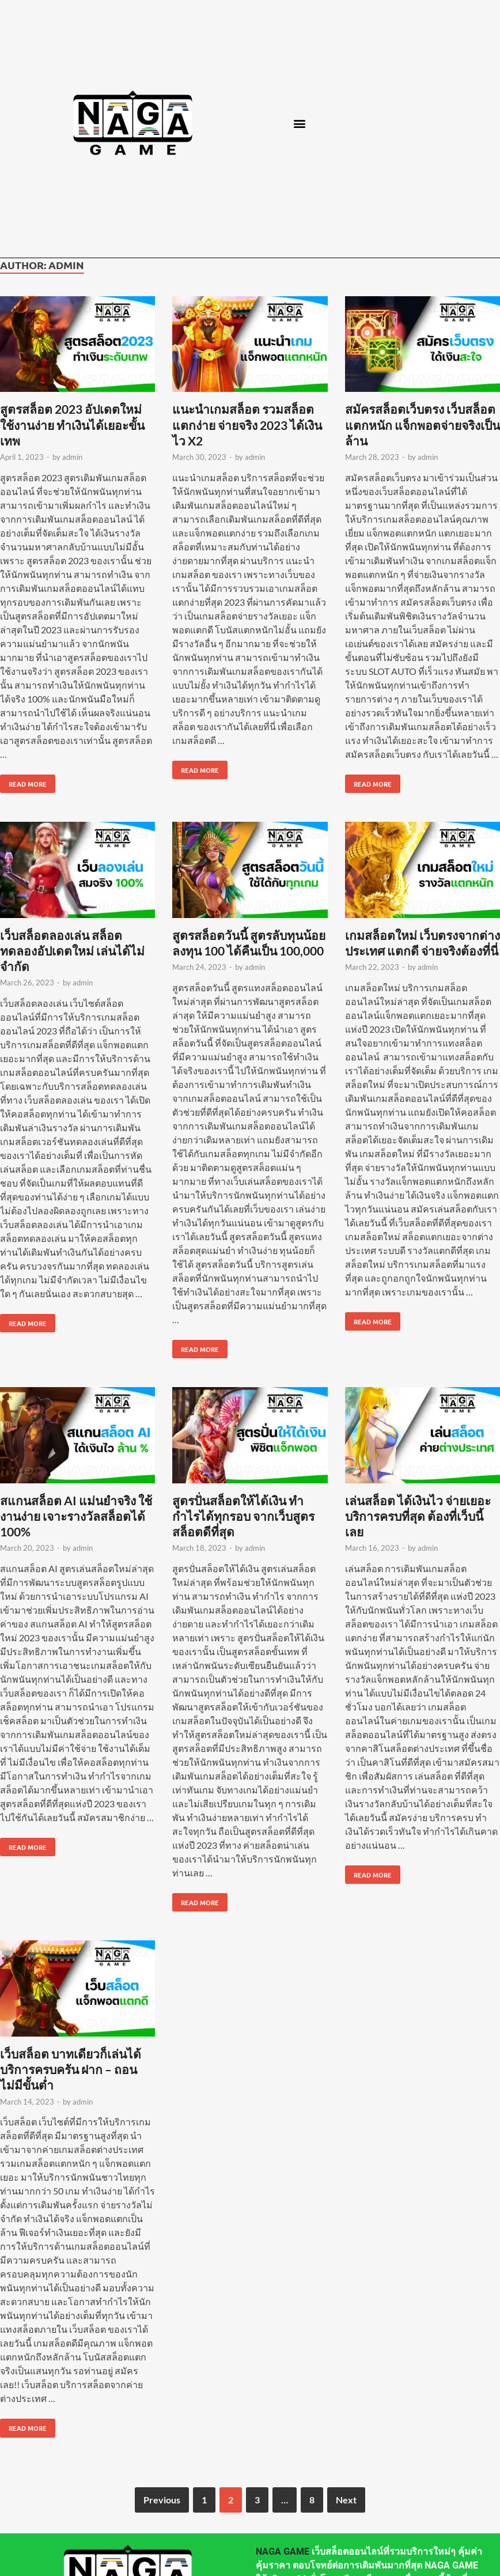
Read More (23, 781)
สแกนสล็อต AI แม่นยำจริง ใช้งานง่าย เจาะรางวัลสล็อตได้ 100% (76, 1516)
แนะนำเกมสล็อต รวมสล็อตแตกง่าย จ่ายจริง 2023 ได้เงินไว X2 (247, 425)
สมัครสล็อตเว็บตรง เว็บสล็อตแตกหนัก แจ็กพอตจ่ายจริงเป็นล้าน (422, 425)
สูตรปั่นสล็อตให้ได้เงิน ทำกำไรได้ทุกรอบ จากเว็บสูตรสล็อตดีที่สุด (243, 1516)
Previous (161, 2499)
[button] (299, 123)
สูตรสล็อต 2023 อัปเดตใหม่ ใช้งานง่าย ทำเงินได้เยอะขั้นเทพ (72, 425)
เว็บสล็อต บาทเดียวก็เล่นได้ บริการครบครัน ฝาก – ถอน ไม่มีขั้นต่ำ (70, 2069)
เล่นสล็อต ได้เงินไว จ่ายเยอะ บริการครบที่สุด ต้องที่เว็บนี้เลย (418, 1516)
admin (72, 457)
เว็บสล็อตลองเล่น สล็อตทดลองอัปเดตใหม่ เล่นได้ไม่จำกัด (72, 951)
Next (346, 2499)
